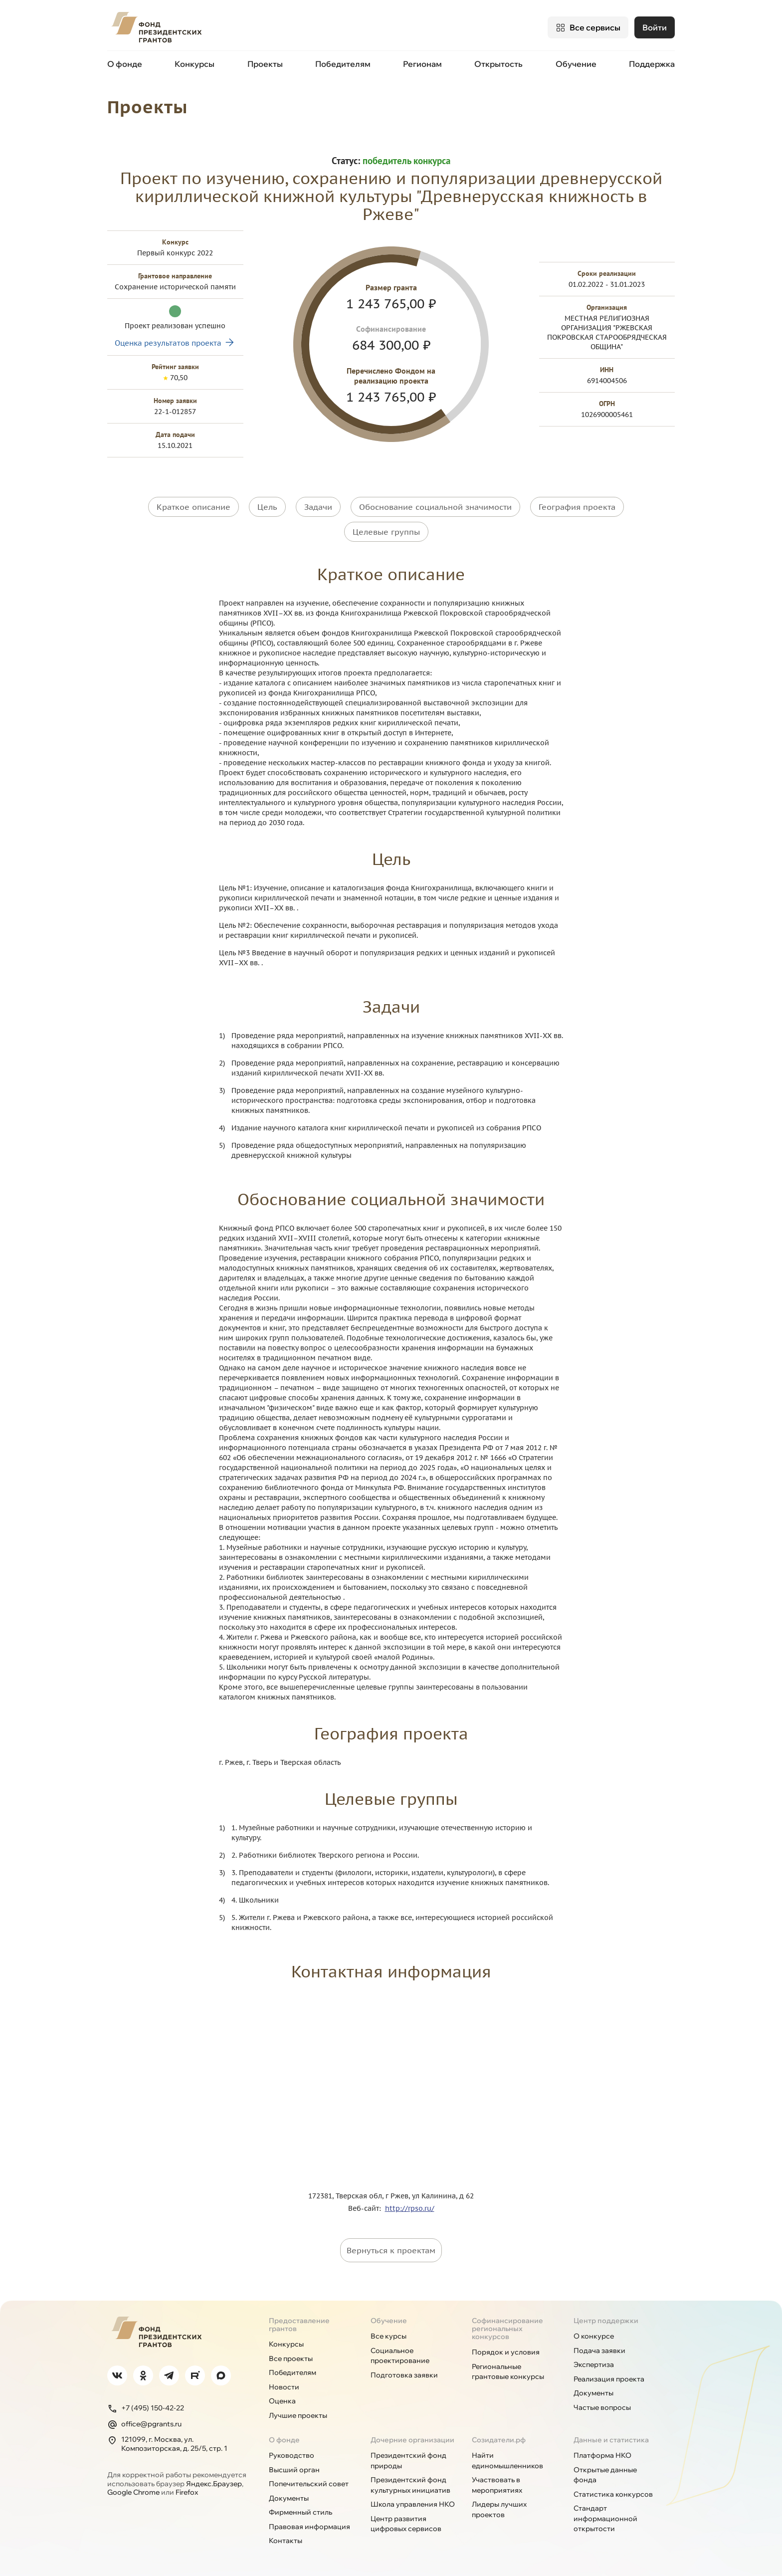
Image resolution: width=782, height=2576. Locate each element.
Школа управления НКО (413, 2503)
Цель (267, 506)
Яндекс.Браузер (214, 2483)
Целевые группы (386, 531)
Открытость (498, 64)
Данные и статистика (611, 2439)
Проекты (265, 64)
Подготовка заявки (404, 2374)
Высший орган (294, 2469)
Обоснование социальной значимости (435, 506)
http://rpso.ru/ (409, 2207)
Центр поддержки (606, 2320)
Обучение (576, 64)
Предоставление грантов (299, 2324)
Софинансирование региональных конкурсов (507, 2328)
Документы (593, 2392)
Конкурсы (194, 64)
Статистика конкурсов (613, 2493)
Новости (284, 2386)
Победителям (343, 64)
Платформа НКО (602, 2454)
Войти (654, 27)
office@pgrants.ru (144, 2424)
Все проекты (291, 2358)
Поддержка (652, 64)
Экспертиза (594, 2364)
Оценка (282, 2400)
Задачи (318, 506)
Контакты (285, 2540)
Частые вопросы (602, 2406)
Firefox (187, 2491)
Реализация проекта (609, 2378)
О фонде (124, 64)
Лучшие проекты (298, 2414)
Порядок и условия (506, 2351)
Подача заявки (599, 2350)
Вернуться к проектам (391, 2250)
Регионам (422, 64)
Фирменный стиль (300, 2511)
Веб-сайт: (366, 2207)
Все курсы (388, 2335)
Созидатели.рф (499, 2439)
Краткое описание (193, 506)
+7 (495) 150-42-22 (145, 2408)
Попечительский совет (309, 2483)
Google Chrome (133, 2491)
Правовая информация (309, 2526)
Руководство (291, 2454)
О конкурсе (594, 2335)
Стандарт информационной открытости (605, 2518)
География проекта (577, 506)
